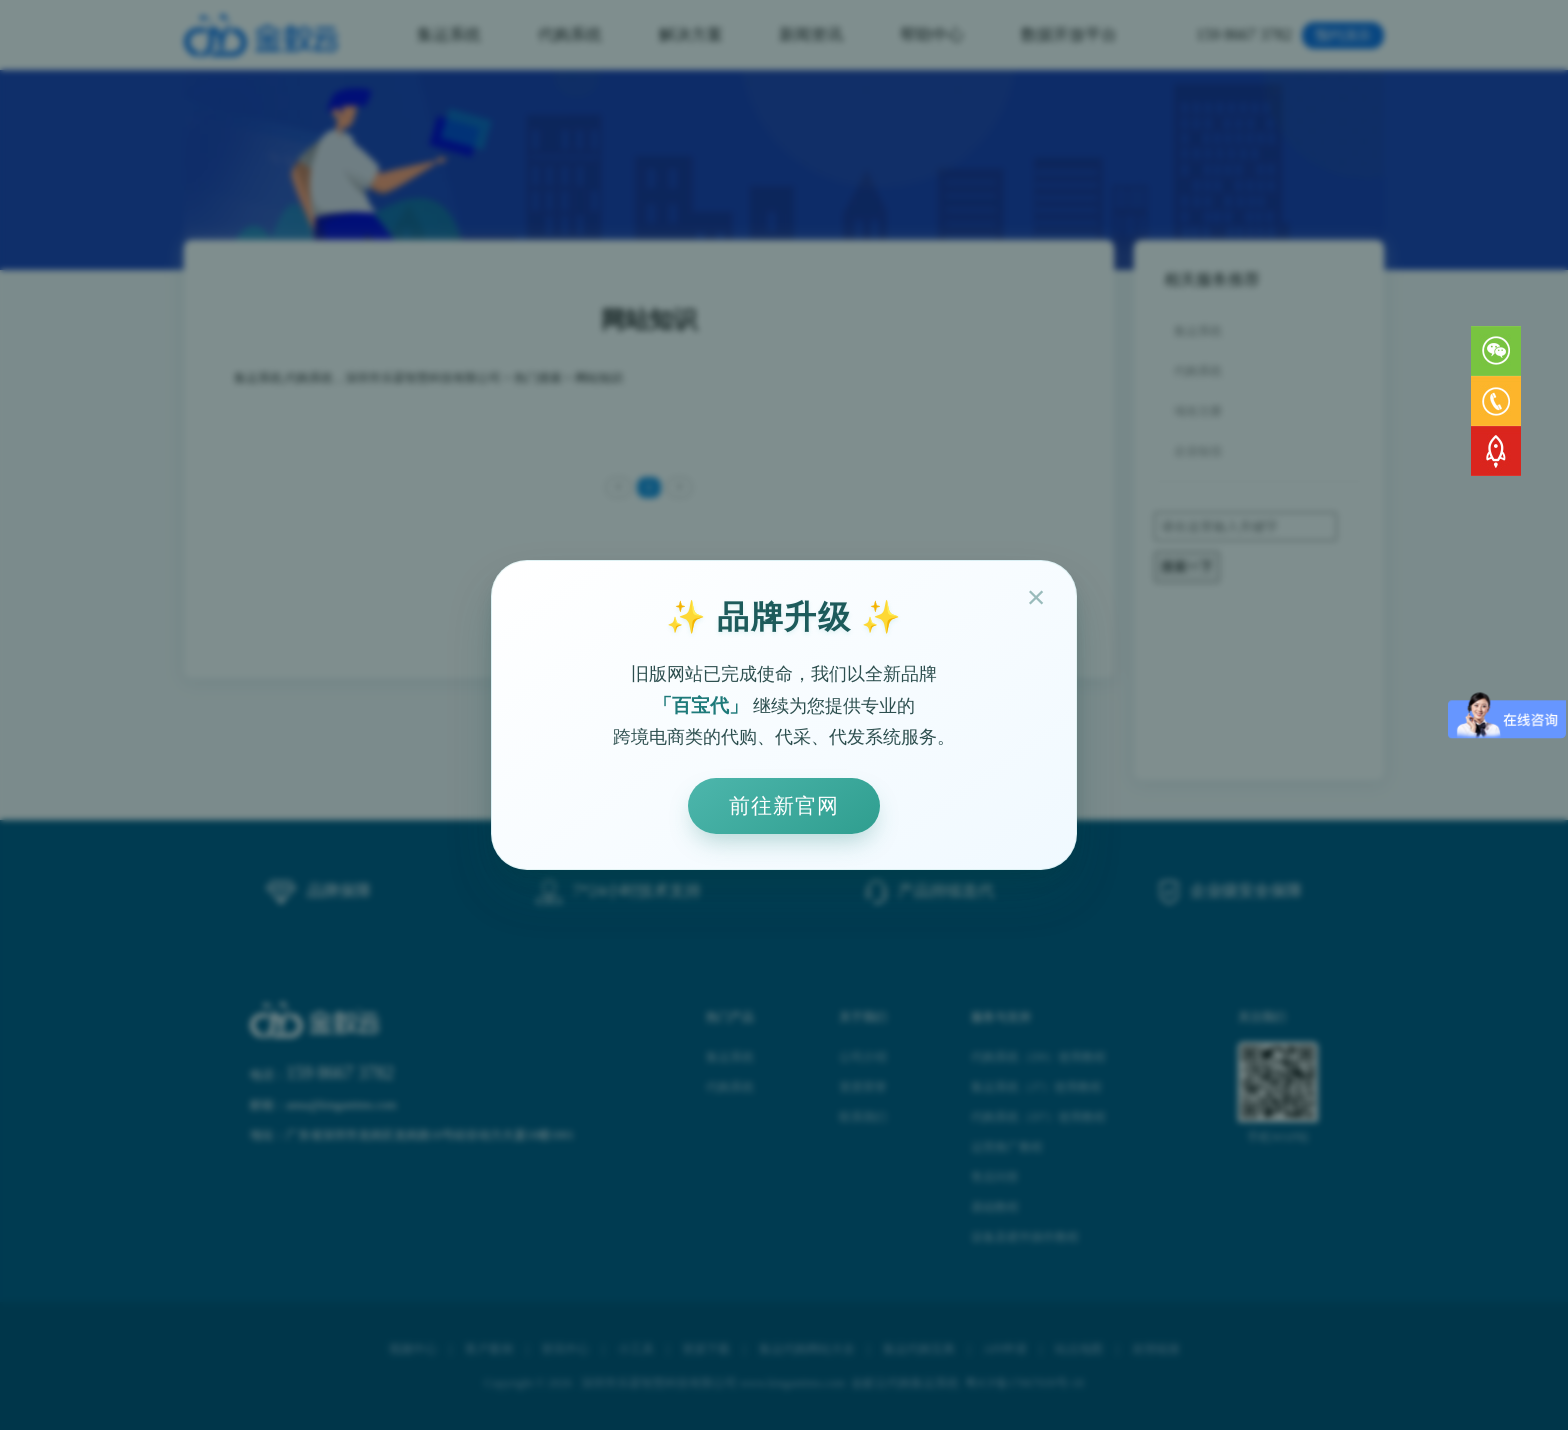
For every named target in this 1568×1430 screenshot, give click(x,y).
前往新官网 (784, 805)
